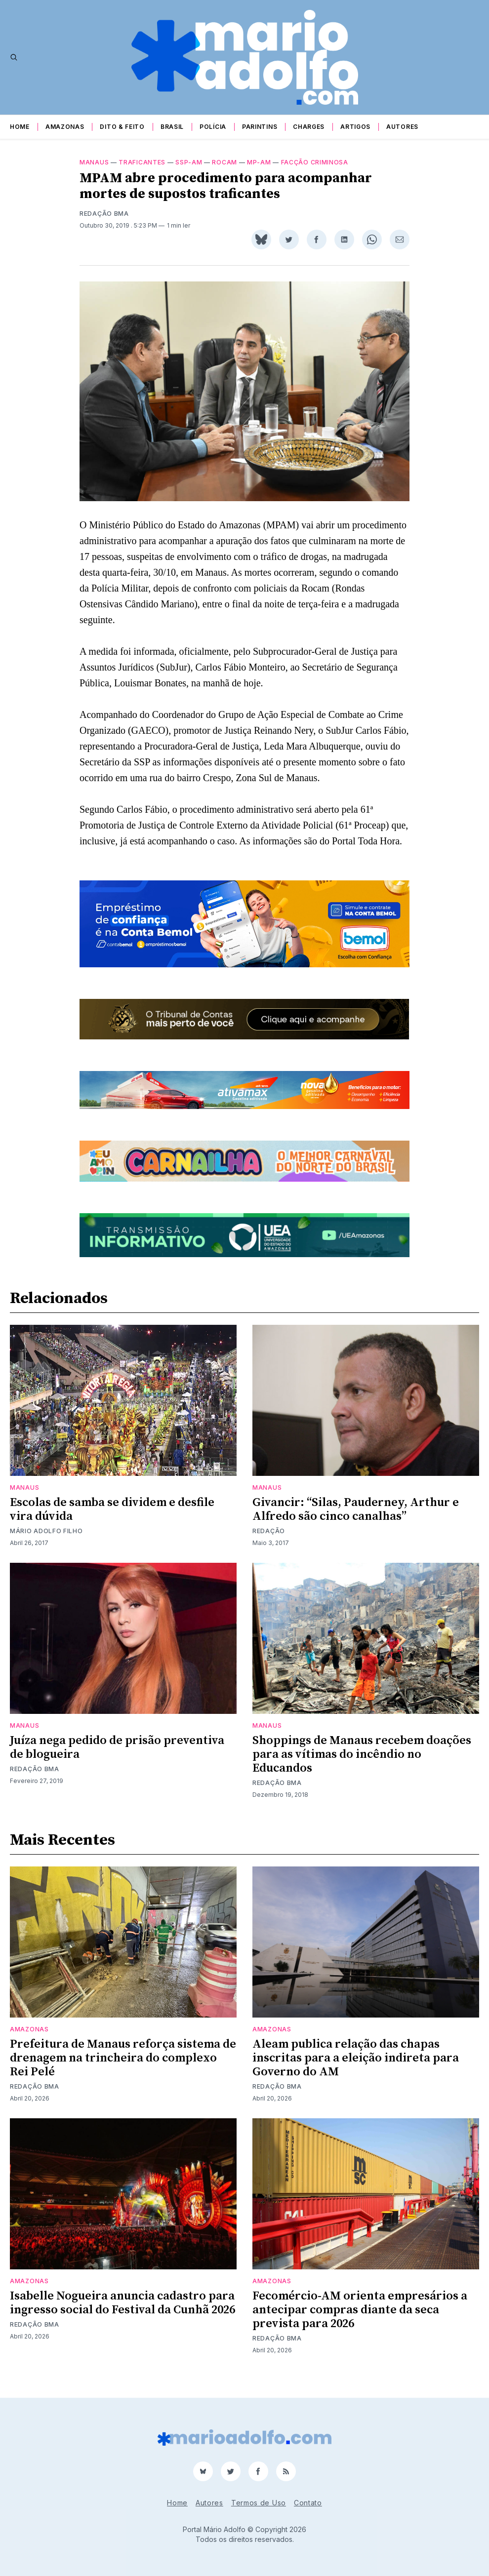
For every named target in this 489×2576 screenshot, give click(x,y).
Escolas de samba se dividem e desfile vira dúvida (112, 1521)
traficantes (142, 174)
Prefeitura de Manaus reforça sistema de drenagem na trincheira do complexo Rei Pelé (123, 2070)
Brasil (172, 126)
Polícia (213, 126)
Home (20, 126)
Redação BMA (104, 225)
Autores (402, 126)
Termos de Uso (258, 2502)
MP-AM (259, 174)
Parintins (259, 126)
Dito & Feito (122, 126)
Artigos (355, 126)
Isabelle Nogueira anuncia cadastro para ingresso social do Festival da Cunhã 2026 (122, 2314)
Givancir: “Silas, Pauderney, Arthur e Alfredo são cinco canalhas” (355, 1521)
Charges (309, 126)
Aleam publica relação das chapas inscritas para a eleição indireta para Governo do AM (355, 2070)
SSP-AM (188, 174)
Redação (268, 1542)
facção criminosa (314, 174)
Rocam (224, 174)
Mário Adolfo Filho (46, 1542)
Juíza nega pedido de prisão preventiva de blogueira (117, 1759)
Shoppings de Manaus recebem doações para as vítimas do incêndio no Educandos (361, 1766)
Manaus (94, 174)
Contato (308, 2502)
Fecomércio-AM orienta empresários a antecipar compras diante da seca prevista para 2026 (359, 2321)
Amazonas (64, 126)
